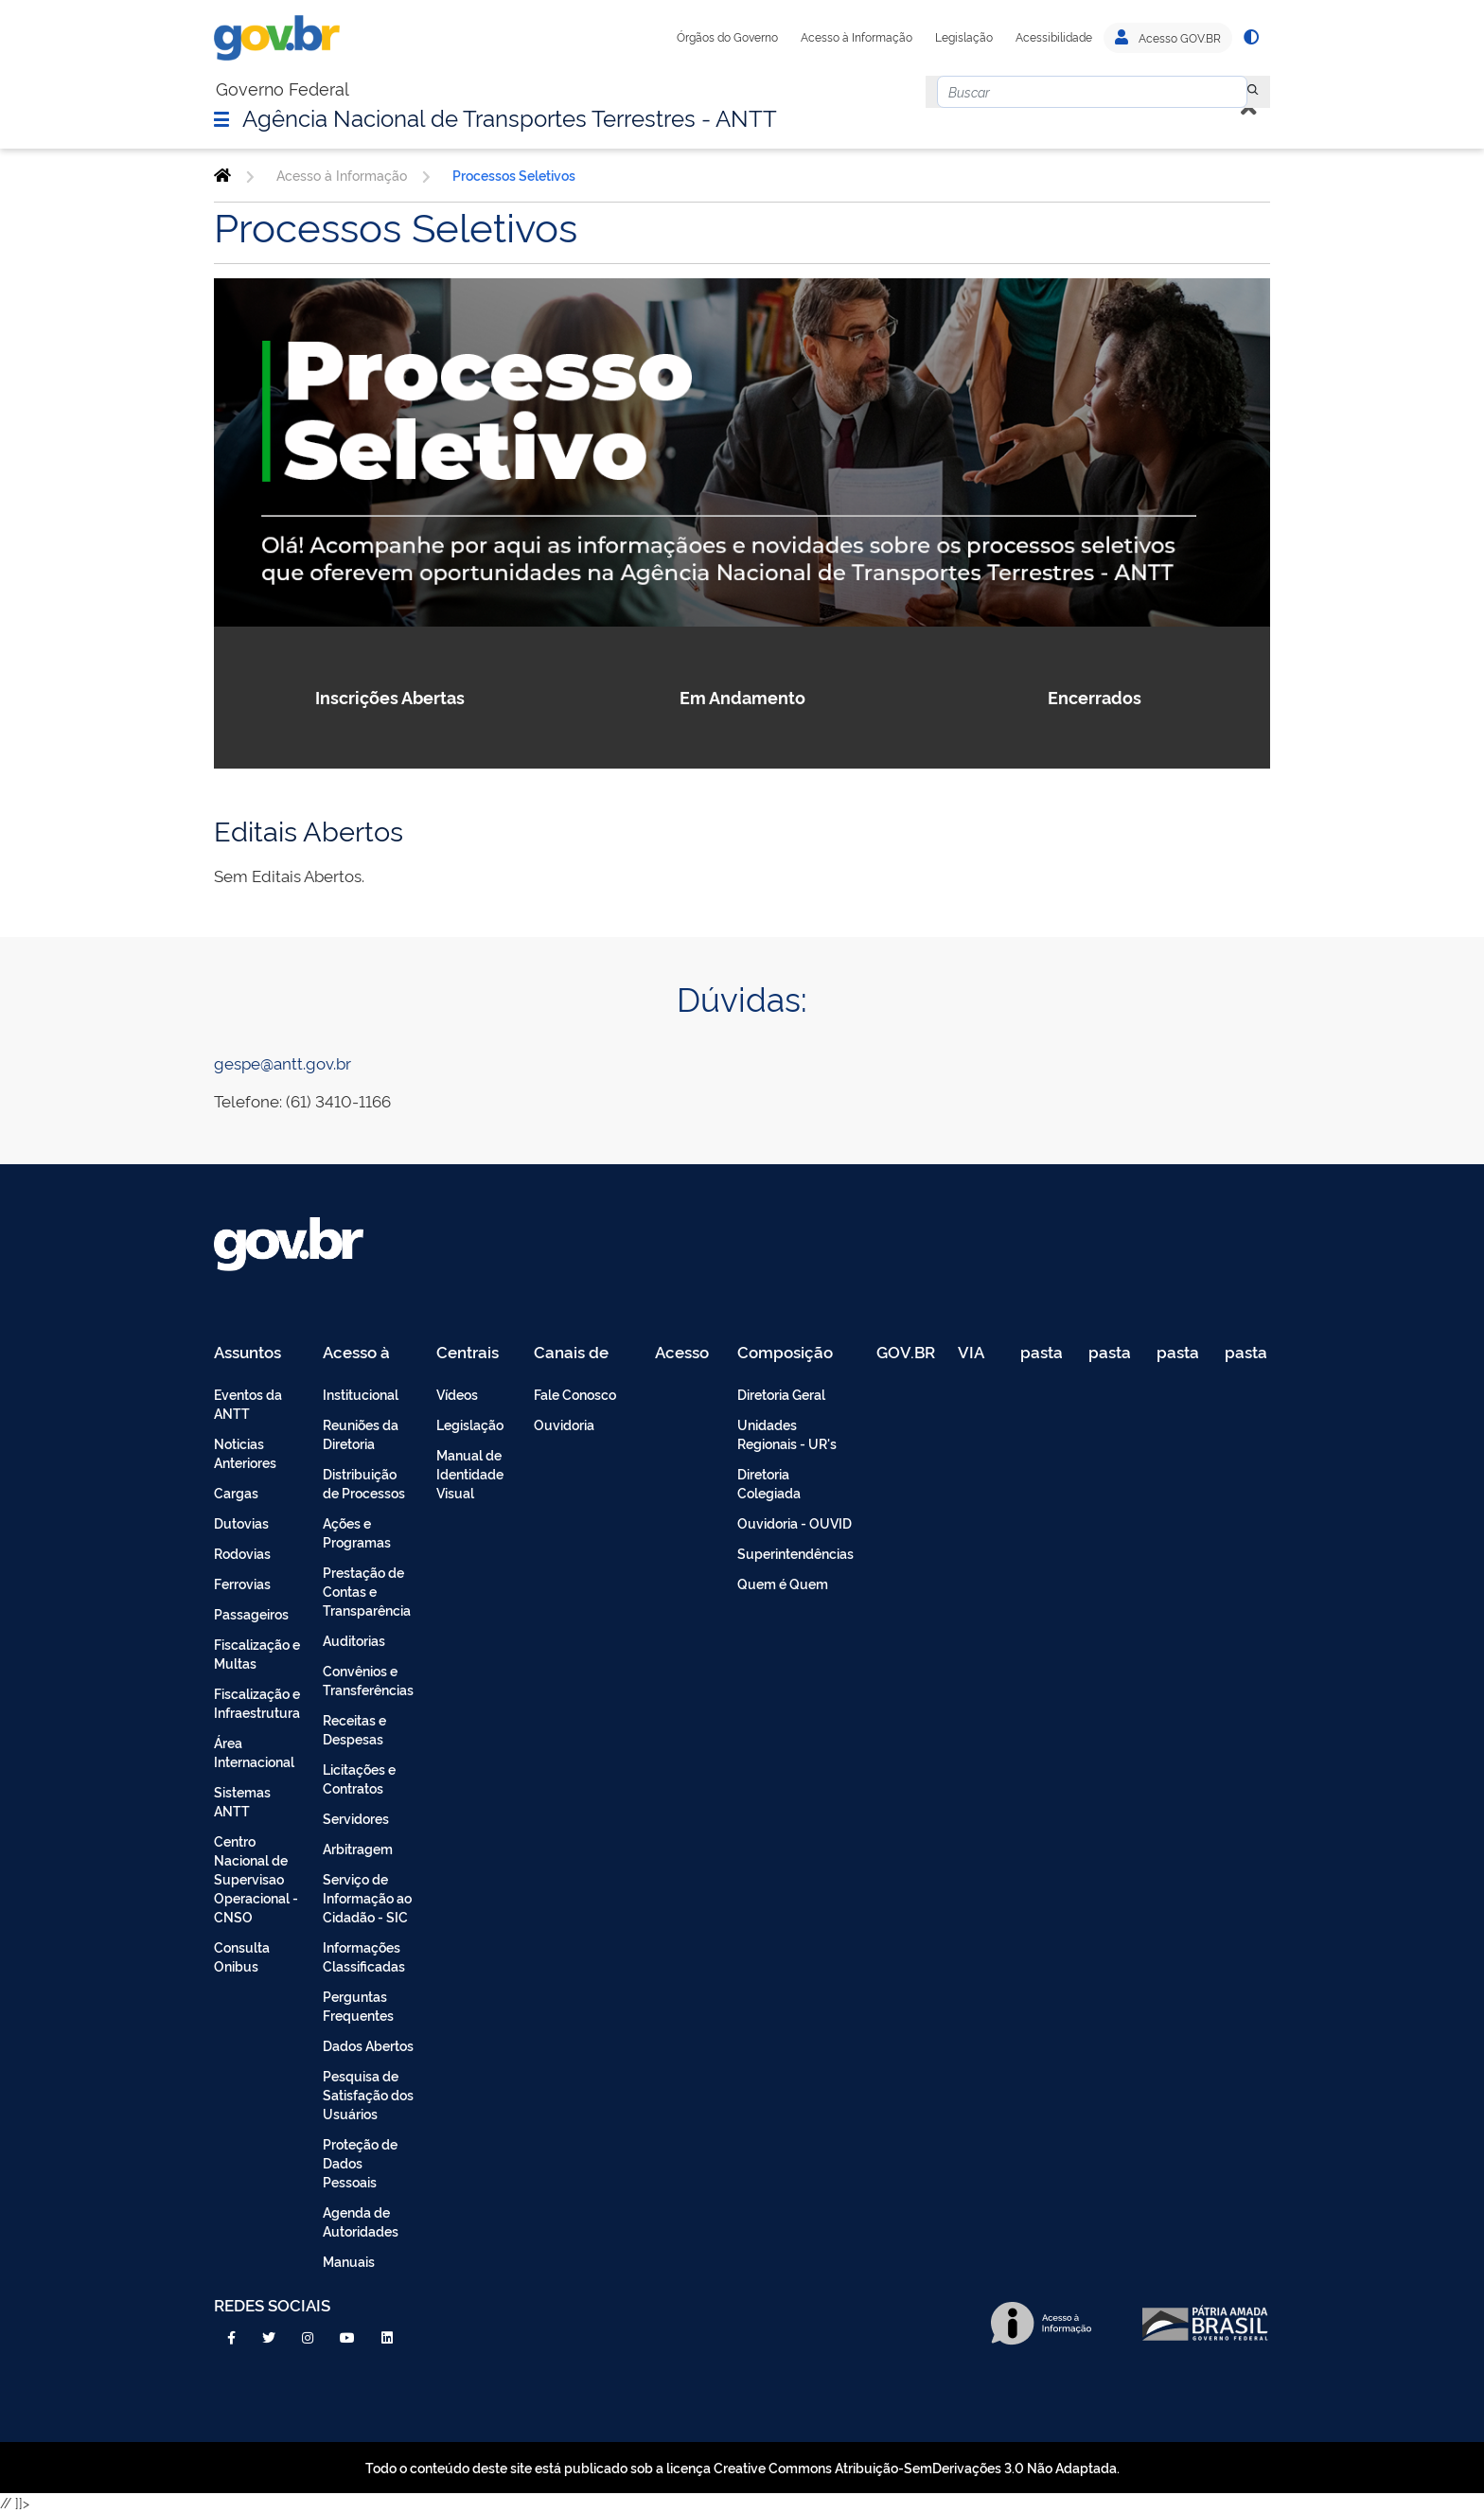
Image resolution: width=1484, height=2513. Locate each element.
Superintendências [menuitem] (795, 1553)
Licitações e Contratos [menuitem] (359, 1778)
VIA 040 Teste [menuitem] (978, 1353)
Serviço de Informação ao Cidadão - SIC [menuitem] (367, 1897)
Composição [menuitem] (785, 1353)
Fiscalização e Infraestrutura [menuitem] (257, 1702)
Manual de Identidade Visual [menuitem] (470, 1473)
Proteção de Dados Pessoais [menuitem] (360, 2162)
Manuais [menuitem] (349, 2261)
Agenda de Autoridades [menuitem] (360, 2221)
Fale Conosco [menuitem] (575, 1394)
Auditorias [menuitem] (354, 1640)
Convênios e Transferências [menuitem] (368, 1679)
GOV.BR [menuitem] (905, 1353)
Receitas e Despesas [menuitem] (354, 1728)
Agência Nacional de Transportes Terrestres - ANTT (509, 116)
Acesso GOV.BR (1168, 37)
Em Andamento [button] (742, 696)
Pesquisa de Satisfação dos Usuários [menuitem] (368, 2094)
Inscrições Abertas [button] (390, 696)
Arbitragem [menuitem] (358, 1848)
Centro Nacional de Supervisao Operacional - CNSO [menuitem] (256, 1878)
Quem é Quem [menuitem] (782, 1583)
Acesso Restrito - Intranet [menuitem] (685, 1353)
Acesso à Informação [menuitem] (367, 1353)
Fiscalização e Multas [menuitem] (257, 1653)
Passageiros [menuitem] (251, 1613)
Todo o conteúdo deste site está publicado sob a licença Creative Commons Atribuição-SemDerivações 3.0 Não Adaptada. (742, 2467)
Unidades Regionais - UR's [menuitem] (787, 1433)
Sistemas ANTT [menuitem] (242, 1800)
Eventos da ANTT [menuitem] (248, 1403)
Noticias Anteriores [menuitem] (245, 1452)
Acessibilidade (1054, 36)
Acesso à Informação (856, 36)
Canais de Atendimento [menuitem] (583, 1353)
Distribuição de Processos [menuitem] (364, 1482)
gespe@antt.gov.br (282, 1062)
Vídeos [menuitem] (457, 1394)
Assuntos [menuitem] (247, 1353)
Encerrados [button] (1094, 696)
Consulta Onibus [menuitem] (242, 1956)
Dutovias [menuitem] (241, 1522)
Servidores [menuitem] (356, 1818)
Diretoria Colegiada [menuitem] (769, 1482)
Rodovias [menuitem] (242, 1553)
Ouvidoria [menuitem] (564, 1424)
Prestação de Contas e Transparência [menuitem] (367, 1591)
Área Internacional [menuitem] (254, 1751)
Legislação (964, 36)
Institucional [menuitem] (360, 1394)
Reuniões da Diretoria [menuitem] (360, 1433)
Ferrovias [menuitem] (242, 1583)
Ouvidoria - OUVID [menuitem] (794, 1522)
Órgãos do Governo (727, 36)
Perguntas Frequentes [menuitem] (358, 2005)
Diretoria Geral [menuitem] (781, 1394)
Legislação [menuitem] (470, 1424)
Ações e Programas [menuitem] (357, 1531)
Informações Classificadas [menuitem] (364, 1956)
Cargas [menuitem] (236, 1492)
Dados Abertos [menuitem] (368, 2045)
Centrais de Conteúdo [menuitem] (473, 1353)
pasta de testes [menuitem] (1043, 1353)
